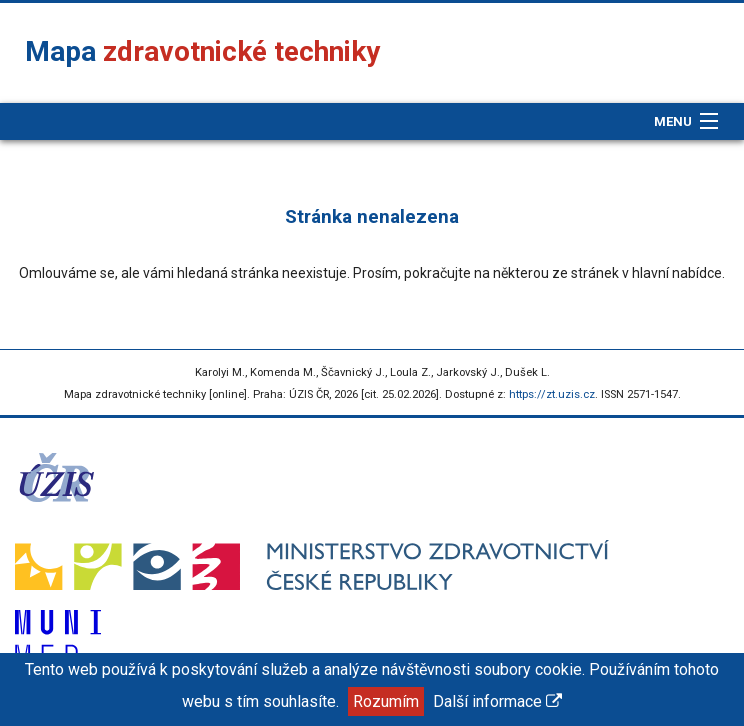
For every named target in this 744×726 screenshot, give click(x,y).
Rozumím (386, 701)
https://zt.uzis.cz (552, 394)
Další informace (497, 701)
